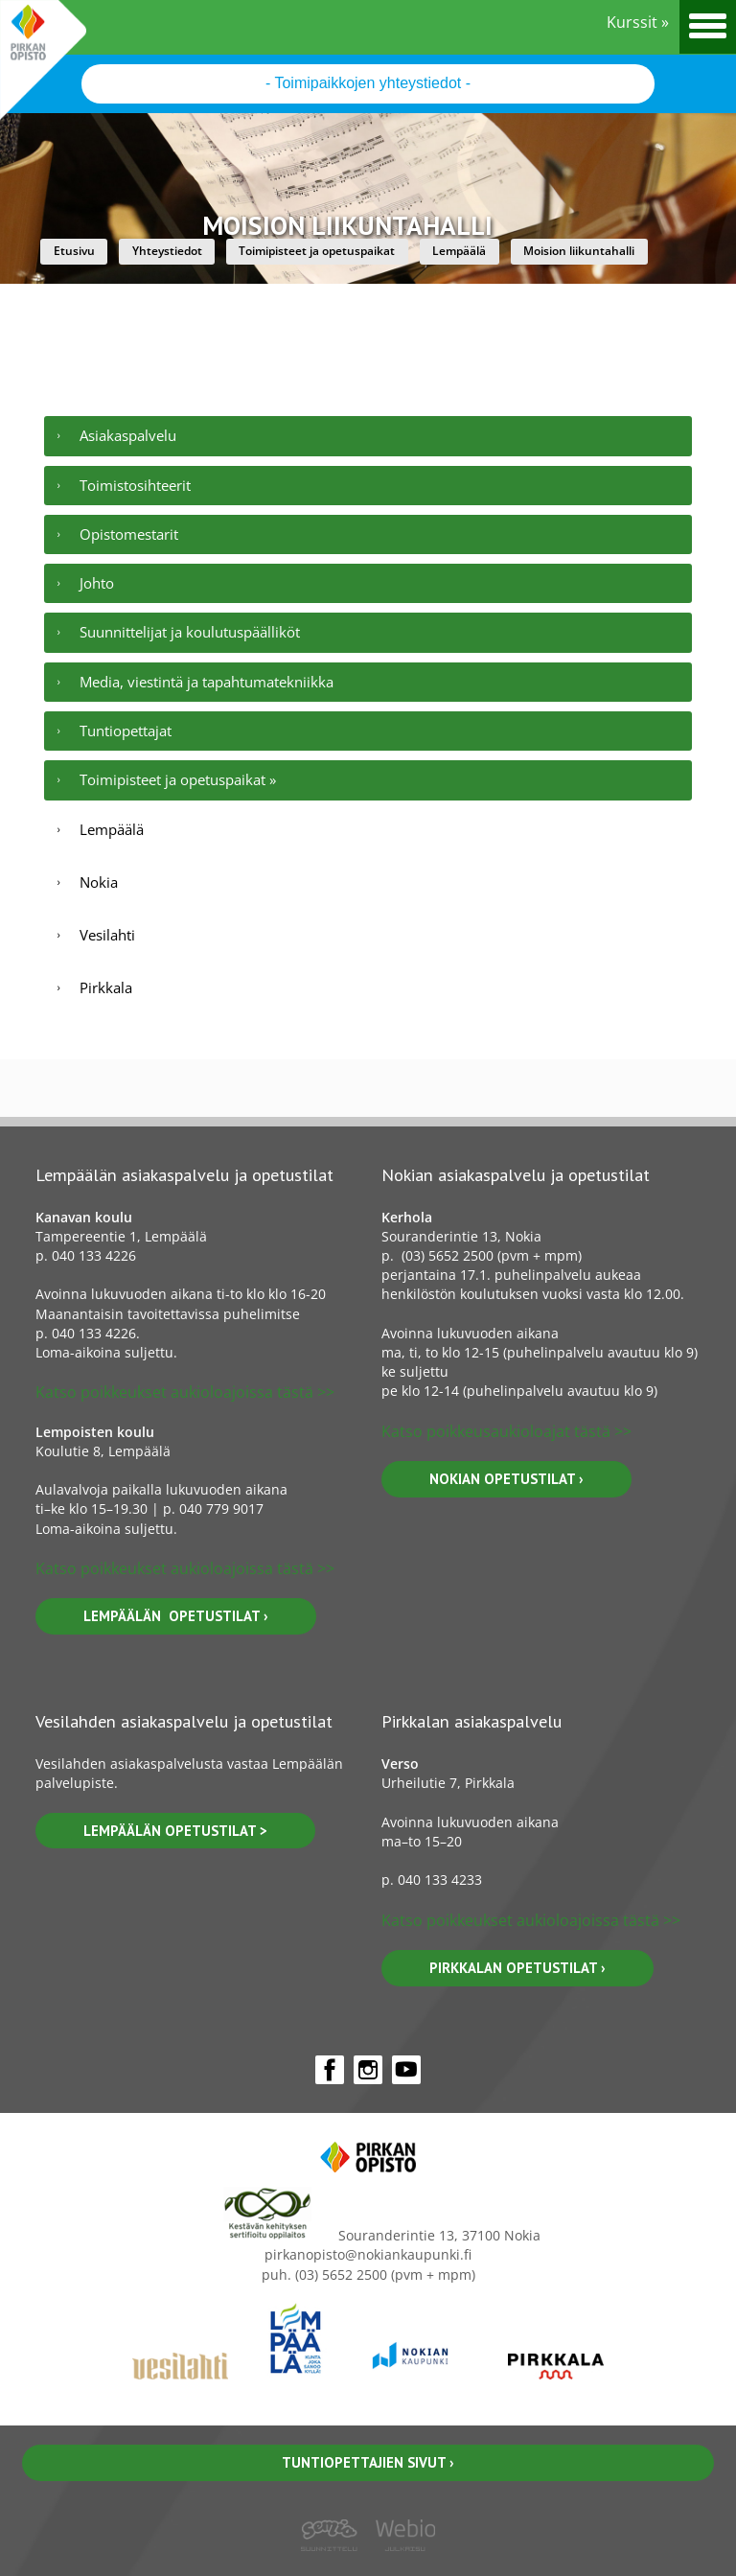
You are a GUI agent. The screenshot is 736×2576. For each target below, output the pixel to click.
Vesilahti (107, 934)
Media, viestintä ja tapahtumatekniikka (207, 681)
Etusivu (74, 251)
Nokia (99, 882)
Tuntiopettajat (126, 730)
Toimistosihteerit (135, 485)
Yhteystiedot (167, 251)
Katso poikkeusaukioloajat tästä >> (506, 1431)
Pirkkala (106, 987)
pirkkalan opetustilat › (517, 1968)
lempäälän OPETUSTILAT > (175, 1831)
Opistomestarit (129, 534)
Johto (97, 582)
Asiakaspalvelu (128, 435)
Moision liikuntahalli (578, 251)
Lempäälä (459, 251)
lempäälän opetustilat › (175, 1616)
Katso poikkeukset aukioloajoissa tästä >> (184, 1392)
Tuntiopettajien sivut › (368, 2462)
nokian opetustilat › (506, 1479)
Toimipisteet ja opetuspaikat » (178, 779)
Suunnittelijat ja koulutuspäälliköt (190, 631)
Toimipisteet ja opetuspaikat (317, 251)
